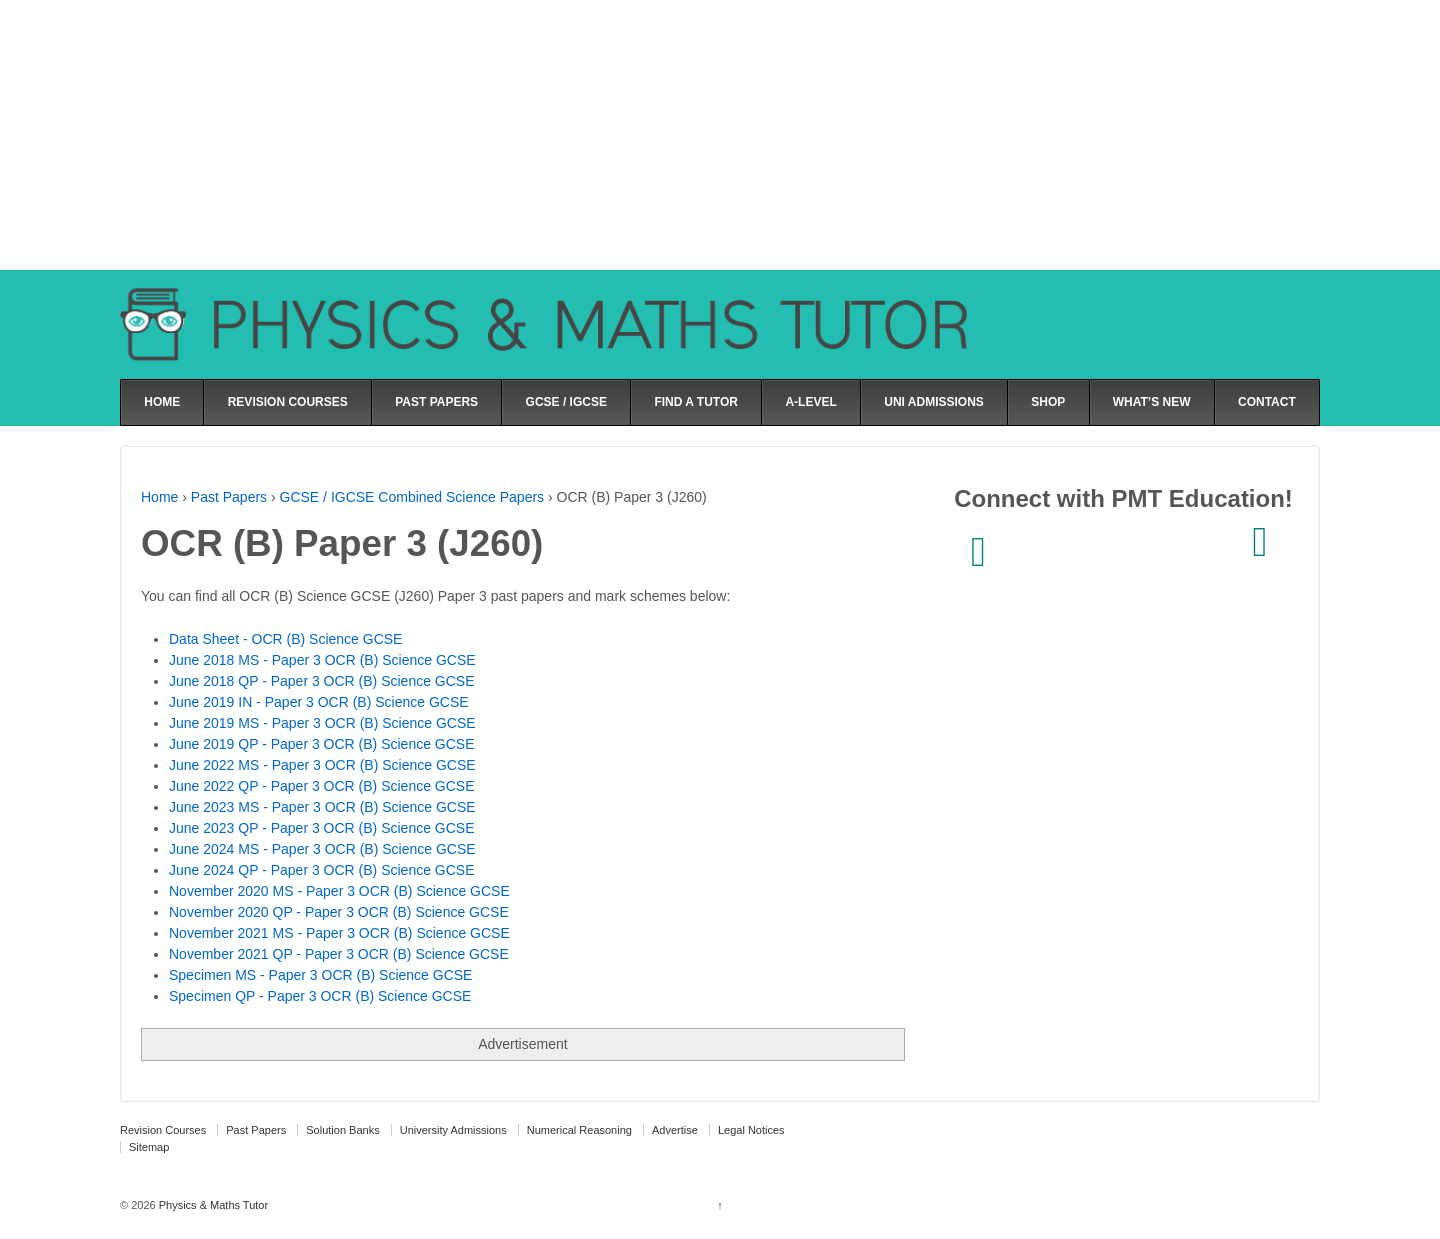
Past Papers (229, 497)
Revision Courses (163, 1130)
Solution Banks (342, 1130)
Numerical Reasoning (579, 1130)
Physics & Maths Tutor (212, 1205)
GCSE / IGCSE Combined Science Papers (412, 497)
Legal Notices (751, 1130)
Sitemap (149, 1147)
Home (159, 497)
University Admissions (453, 1130)
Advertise (675, 1130)
